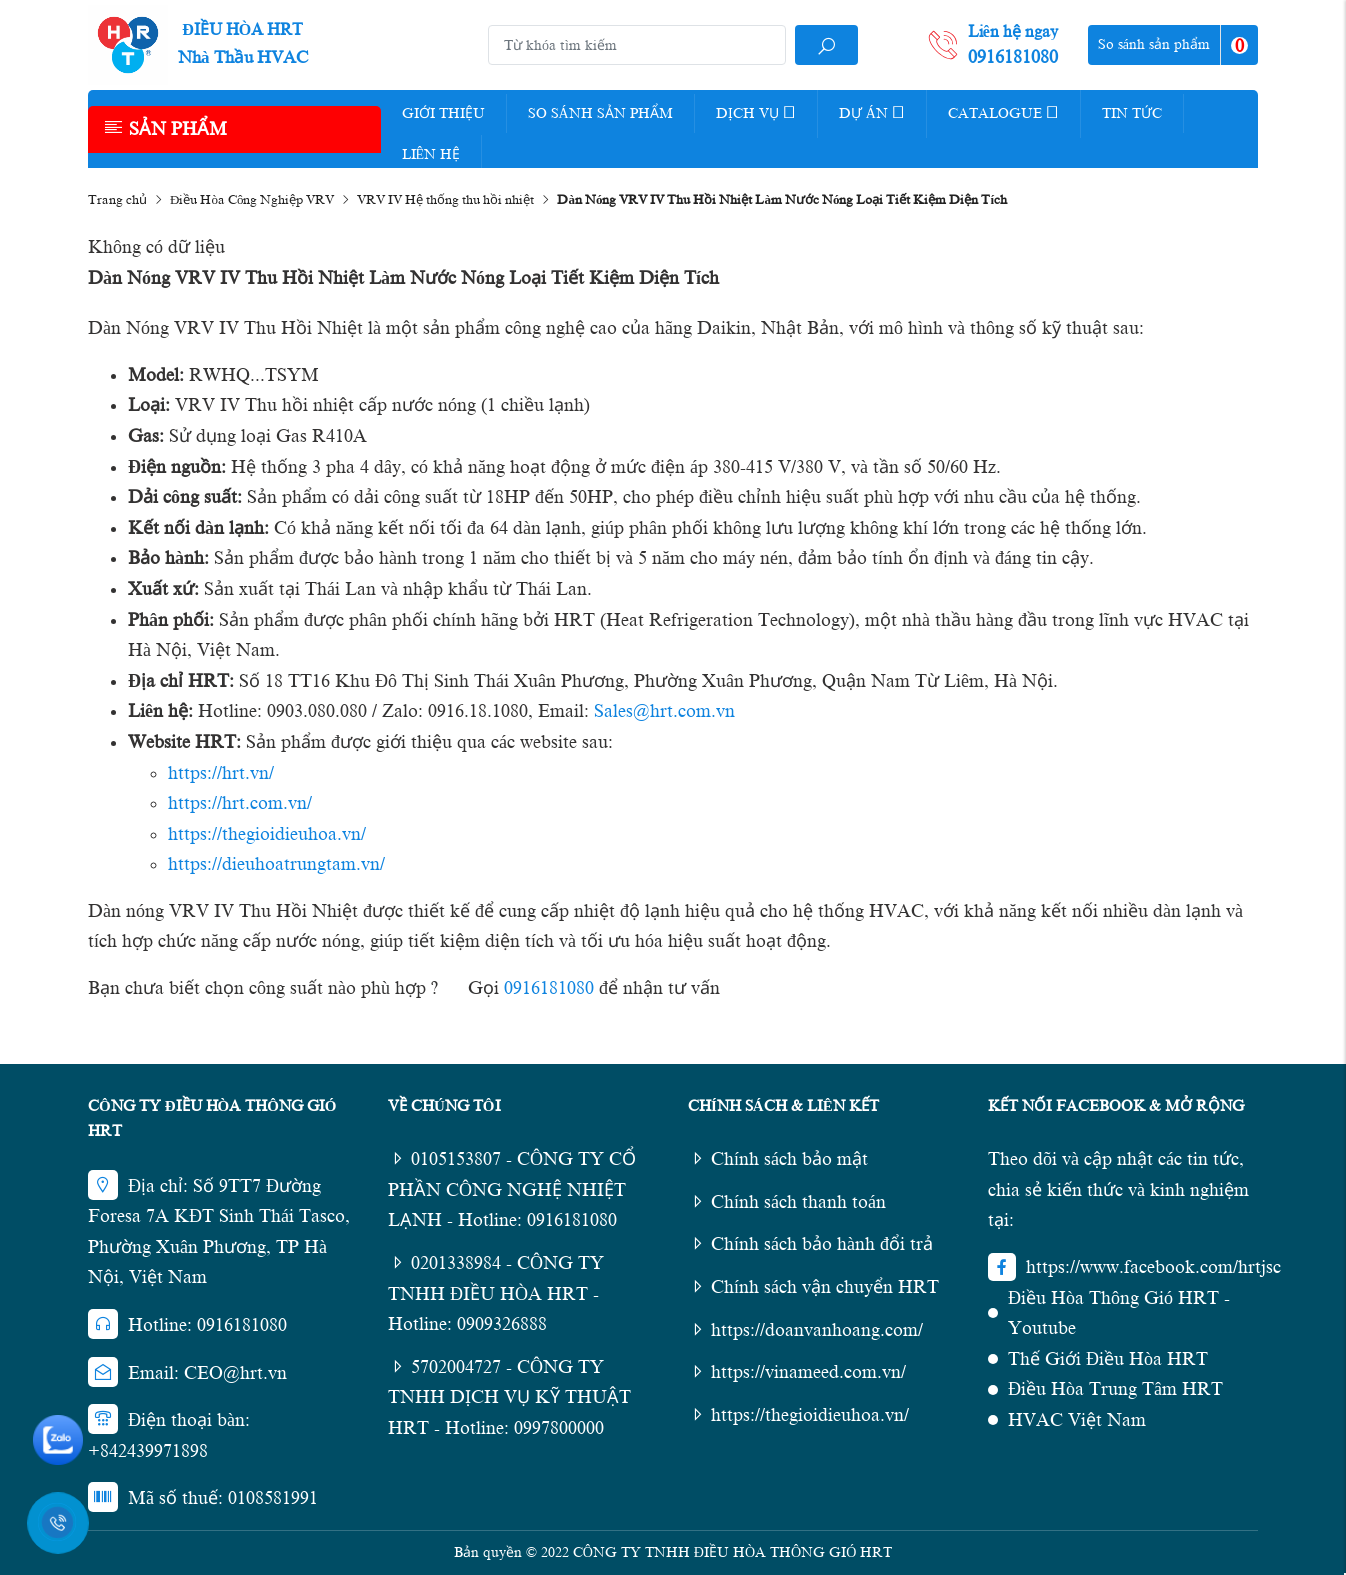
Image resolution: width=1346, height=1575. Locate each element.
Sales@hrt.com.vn (664, 711)
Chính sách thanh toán (787, 1202)
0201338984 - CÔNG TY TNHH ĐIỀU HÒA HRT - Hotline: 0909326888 (496, 1293)
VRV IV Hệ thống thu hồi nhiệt (445, 199)
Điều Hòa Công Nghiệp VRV (252, 199)
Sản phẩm (165, 128)
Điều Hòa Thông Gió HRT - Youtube (1119, 1313)
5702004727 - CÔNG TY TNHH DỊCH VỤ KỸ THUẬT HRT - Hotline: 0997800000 (509, 1397)
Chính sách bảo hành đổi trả (810, 1244)
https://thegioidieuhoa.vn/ (267, 834)
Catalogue (1003, 112)
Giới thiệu (443, 113)
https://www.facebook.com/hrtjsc (1153, 1267)
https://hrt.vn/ (221, 773)
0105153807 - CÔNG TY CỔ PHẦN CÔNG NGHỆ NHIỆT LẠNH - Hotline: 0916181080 (512, 1189)
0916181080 (549, 988)
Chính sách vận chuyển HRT (813, 1287)
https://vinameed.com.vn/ (797, 1372)
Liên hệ (431, 154)
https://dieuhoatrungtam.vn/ (276, 864)
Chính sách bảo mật (778, 1159)
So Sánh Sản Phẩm (600, 113)
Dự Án (872, 112)
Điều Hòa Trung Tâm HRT (1115, 1389)
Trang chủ (117, 199)
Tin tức (1132, 113)
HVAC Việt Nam (1077, 1420)
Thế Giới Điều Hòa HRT (1108, 1359)
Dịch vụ (756, 112)
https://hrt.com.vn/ (240, 803)
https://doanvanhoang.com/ (805, 1330)
